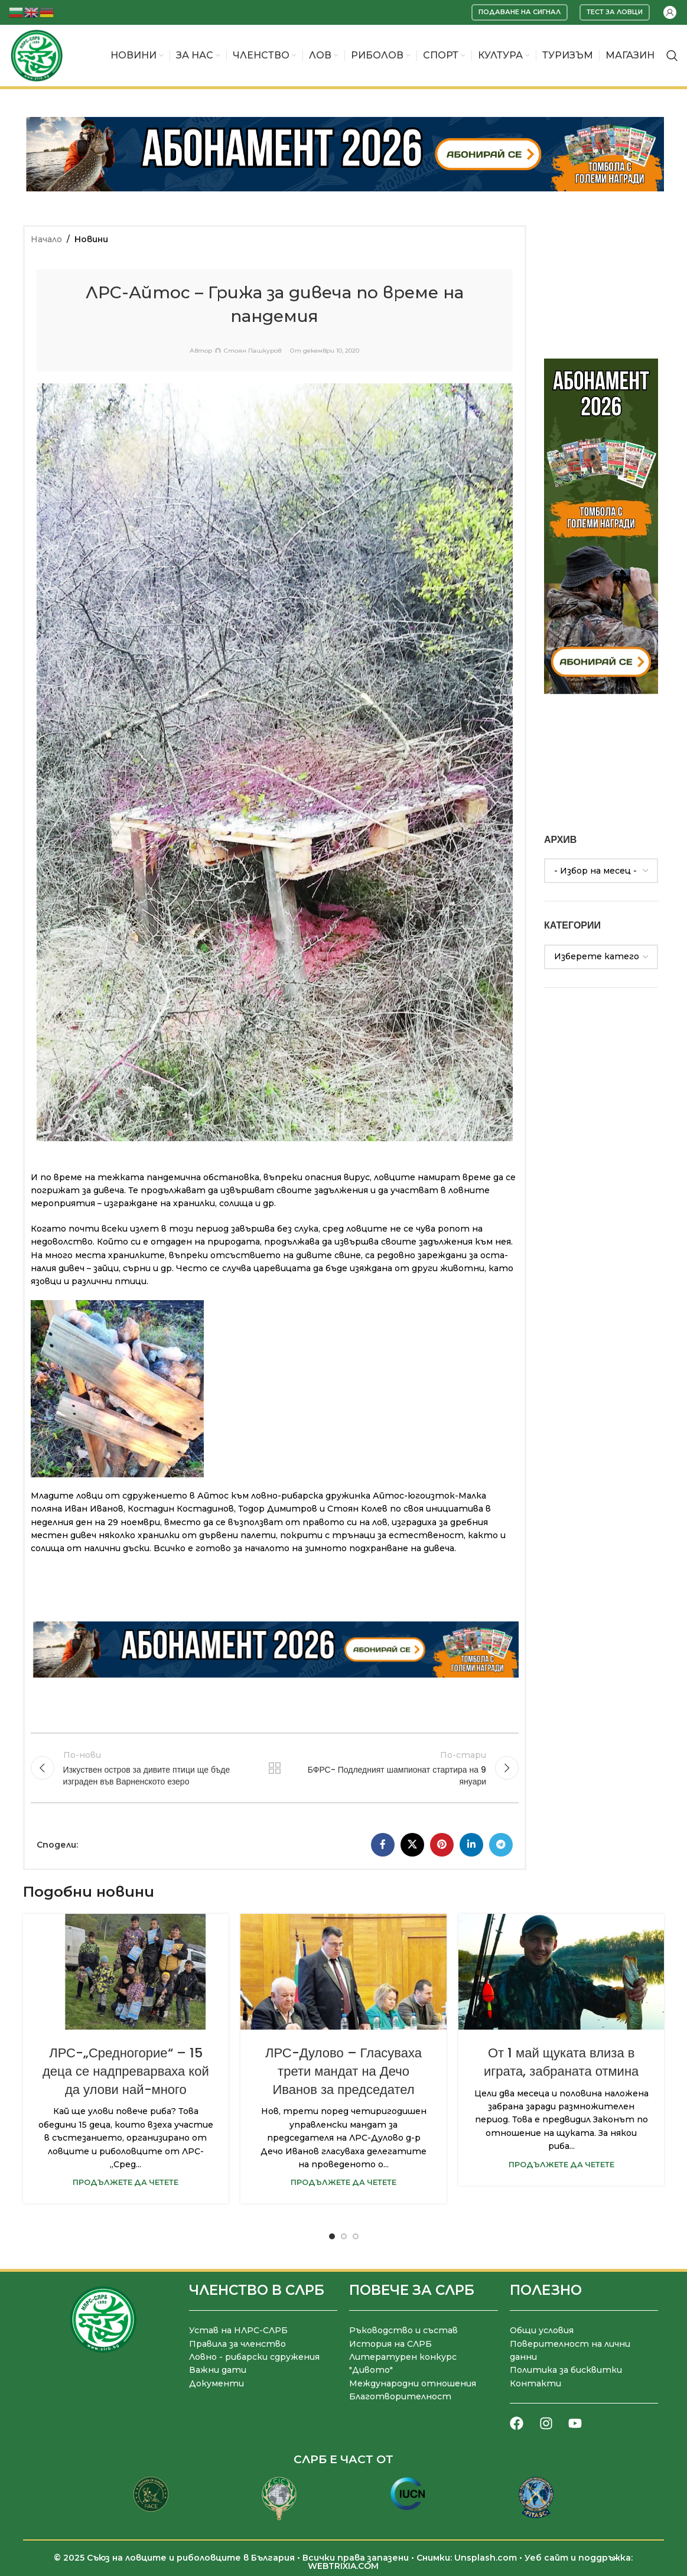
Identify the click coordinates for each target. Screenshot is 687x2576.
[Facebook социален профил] (383, 1845)
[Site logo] (36, 55)
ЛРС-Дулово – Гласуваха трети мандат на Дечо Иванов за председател (343, 2071)
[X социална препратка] (412, 1845)
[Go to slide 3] (356, 2236)
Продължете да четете (125, 2182)
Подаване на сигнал (519, 12)
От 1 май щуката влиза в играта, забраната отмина (561, 2062)
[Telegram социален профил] (501, 1845)
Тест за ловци (615, 12)
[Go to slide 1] (332, 2236)
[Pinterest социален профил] (442, 1845)
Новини (91, 239)
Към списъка (274, 1768)
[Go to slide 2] (344, 2236)
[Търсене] (672, 55)
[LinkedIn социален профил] (471, 1845)
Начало (46, 239)
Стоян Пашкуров (252, 351)
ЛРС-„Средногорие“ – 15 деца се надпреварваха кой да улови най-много (126, 2071)
